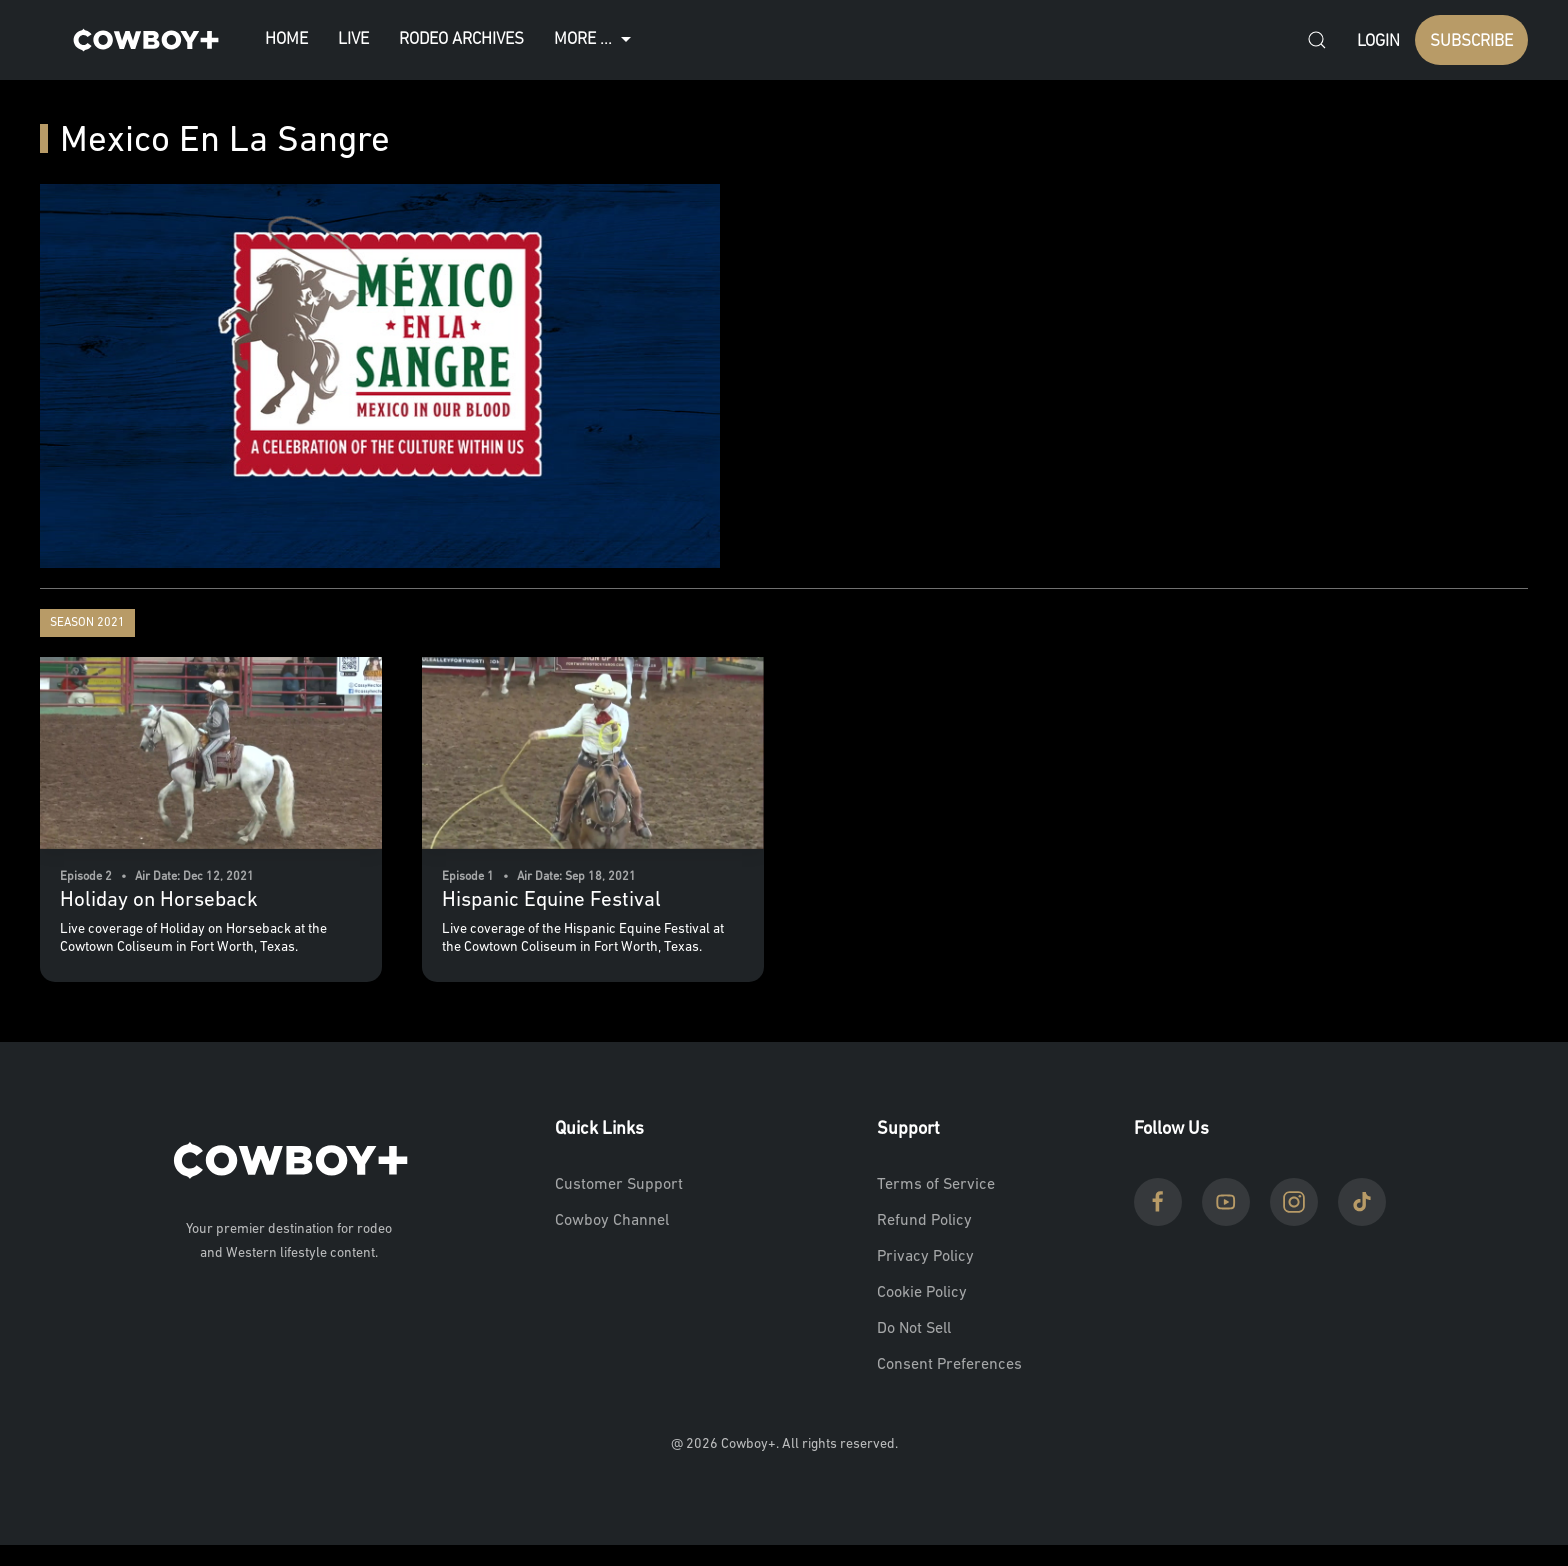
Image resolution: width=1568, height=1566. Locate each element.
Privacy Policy (925, 1257)
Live (353, 39)
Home (286, 39)
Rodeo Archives (461, 39)
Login (1378, 41)
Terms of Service (936, 1185)
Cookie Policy (922, 1293)
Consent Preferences (949, 1365)
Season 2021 (87, 623)
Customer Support (619, 1185)
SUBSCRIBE (1471, 41)
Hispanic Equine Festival (551, 900)
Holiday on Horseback (159, 900)
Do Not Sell (914, 1329)
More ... (595, 40)
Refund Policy (924, 1221)
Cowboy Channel (612, 1221)
